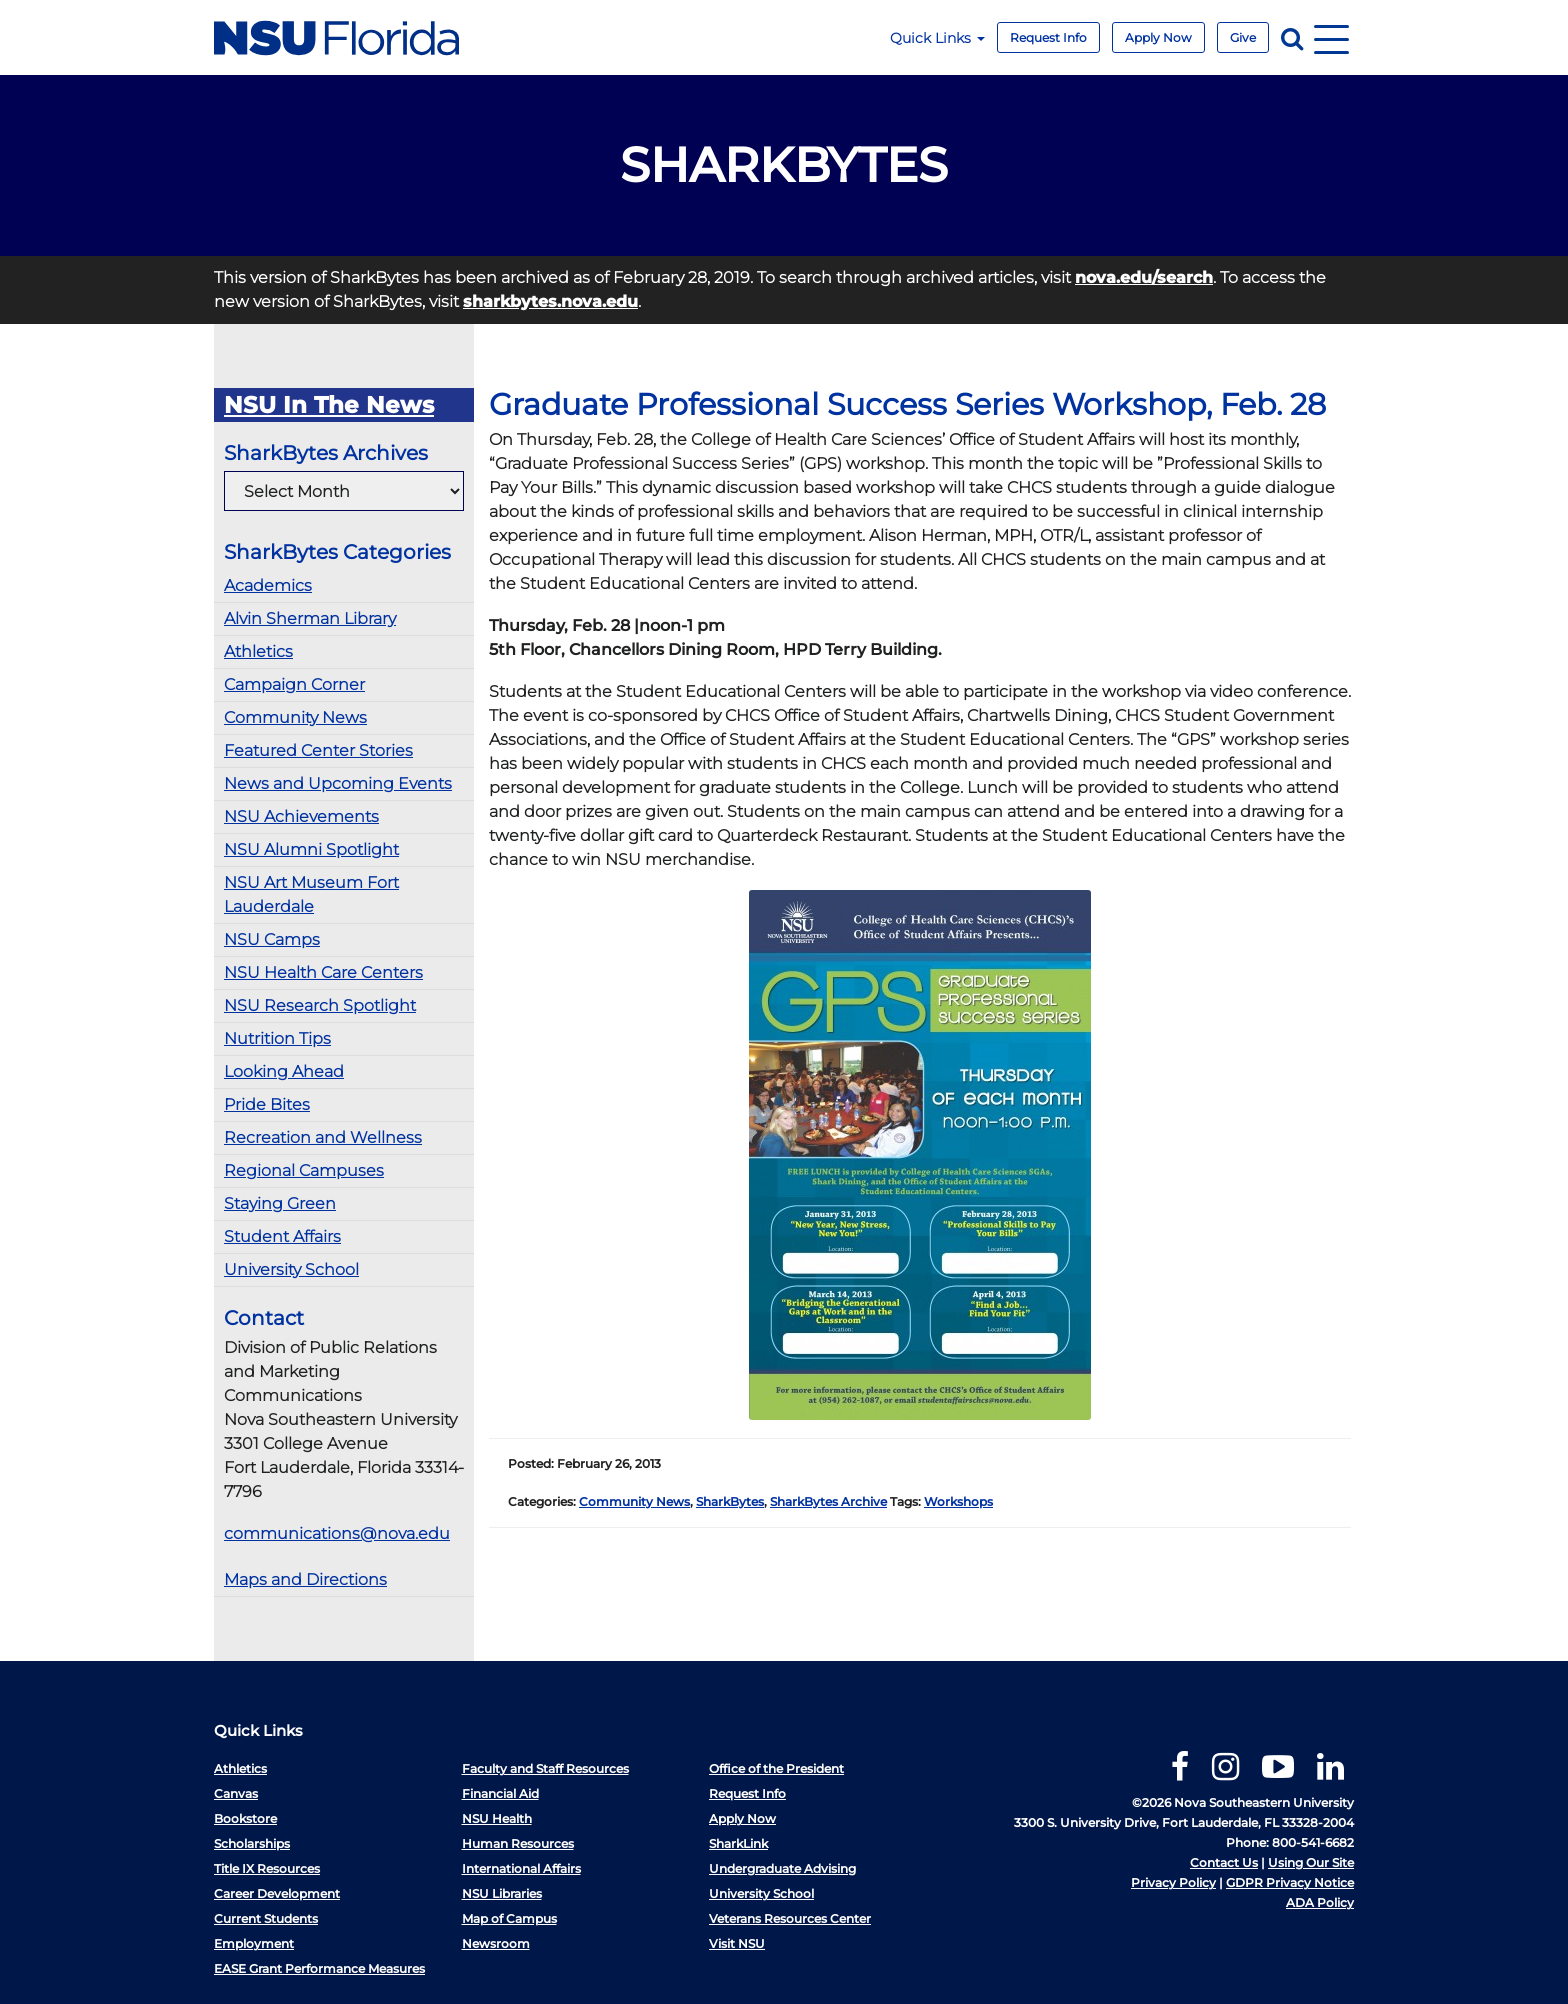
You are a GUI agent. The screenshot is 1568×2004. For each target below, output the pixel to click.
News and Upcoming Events (338, 783)
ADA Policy (1320, 1902)
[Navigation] (1331, 37)
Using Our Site (1311, 1862)
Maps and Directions (305, 1579)
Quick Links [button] (937, 38)
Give (1243, 37)
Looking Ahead (284, 1071)
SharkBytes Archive (828, 1501)
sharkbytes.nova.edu (550, 301)
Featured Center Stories (318, 750)
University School (291, 1269)
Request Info (1048, 37)
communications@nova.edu (337, 1533)
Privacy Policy (1173, 1882)
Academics (268, 585)
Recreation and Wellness (323, 1137)
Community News (295, 717)
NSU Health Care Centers (323, 972)
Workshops (958, 1501)
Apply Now (1158, 37)
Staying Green (280, 1203)
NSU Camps (272, 939)
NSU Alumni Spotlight (311, 849)
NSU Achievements (301, 816)
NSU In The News (329, 405)
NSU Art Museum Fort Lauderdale (311, 894)
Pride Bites (267, 1104)
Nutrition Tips (277, 1038)
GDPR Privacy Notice (1290, 1882)
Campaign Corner (294, 684)
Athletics (258, 651)
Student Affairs (282, 1236)
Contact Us (1224, 1862)
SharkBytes (730, 1501)
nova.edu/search (1144, 277)
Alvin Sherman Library (310, 618)
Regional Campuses (304, 1170)
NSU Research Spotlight (320, 1005)
